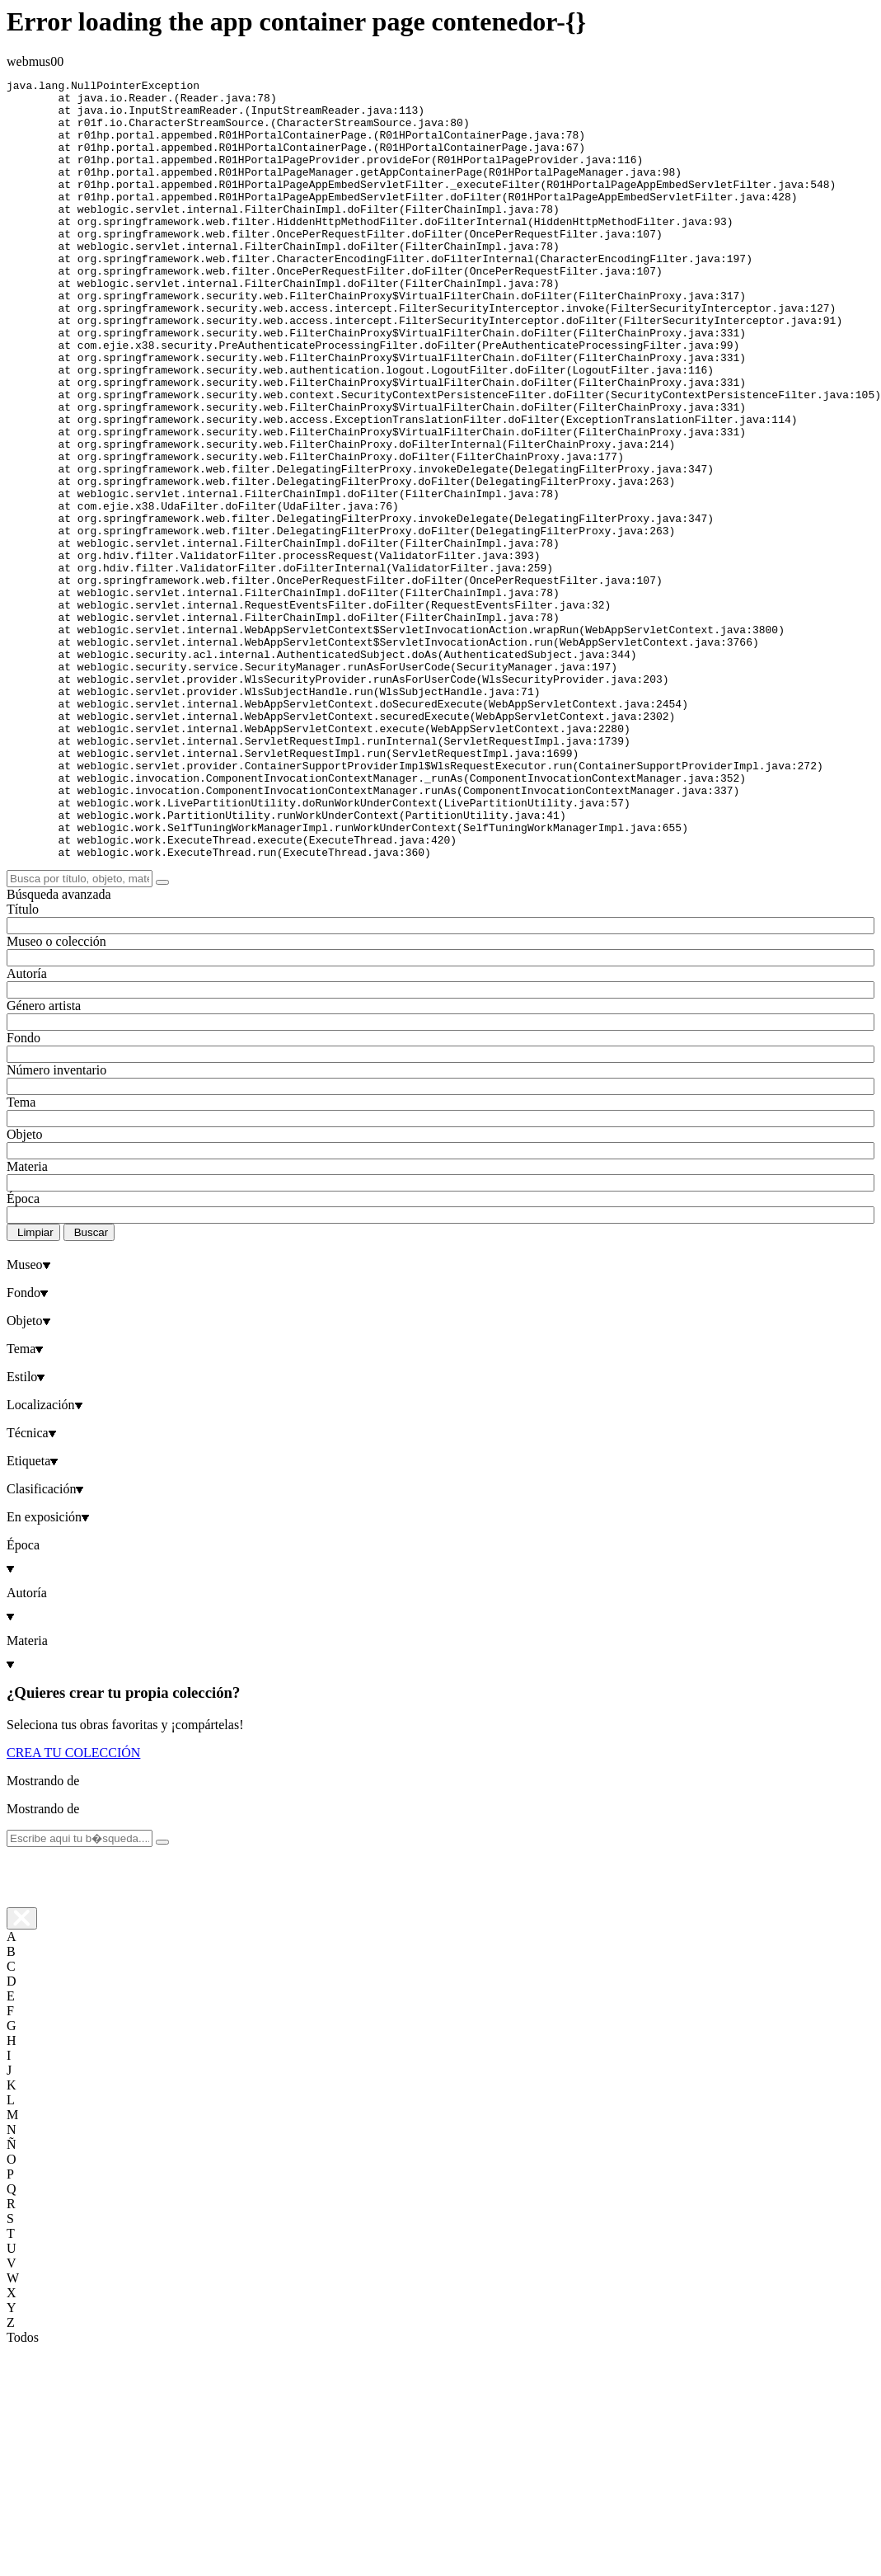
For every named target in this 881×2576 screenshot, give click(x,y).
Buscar (91, 1388)
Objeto (25, 1290)
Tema (21, 1258)
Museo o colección (56, 1097)
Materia (27, 1322)
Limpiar (35, 1388)
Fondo (23, 1194)
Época (23, 1354)
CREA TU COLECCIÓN (73, 1908)
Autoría (27, 1129)
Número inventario (56, 1226)
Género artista (44, 1161)
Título (23, 1065)
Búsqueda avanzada (59, 1050)
